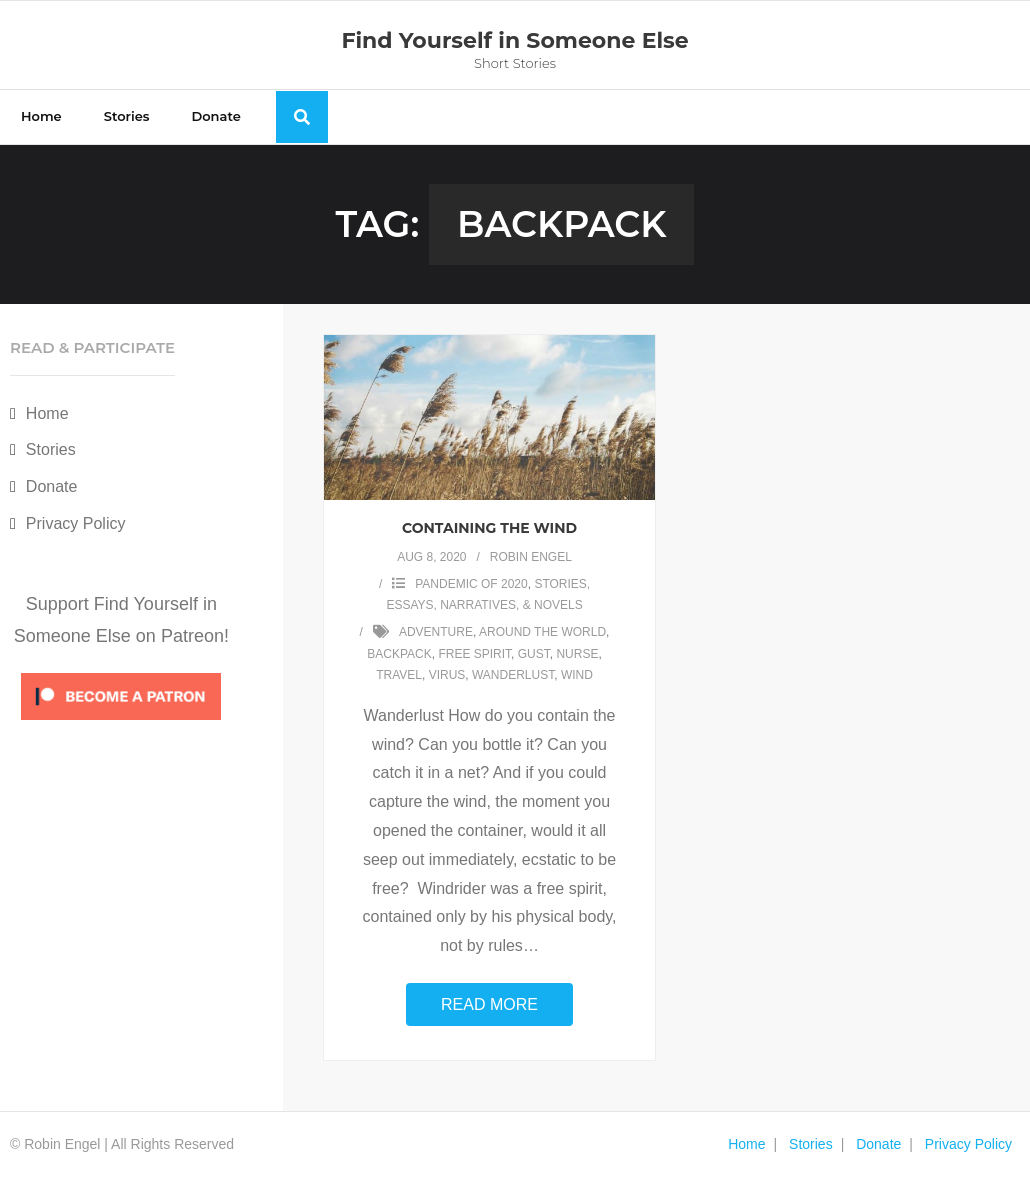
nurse (577, 654)
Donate (52, 486)
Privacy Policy (76, 523)
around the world (542, 632)
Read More (489, 1004)
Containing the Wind (489, 528)
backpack (399, 654)
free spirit (474, 654)
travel (399, 675)
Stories (51, 449)
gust (534, 654)
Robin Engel (531, 557)
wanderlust (513, 675)
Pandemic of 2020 (471, 584)
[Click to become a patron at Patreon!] (121, 724)
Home (47, 413)
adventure (436, 632)
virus (447, 675)
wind (577, 675)
